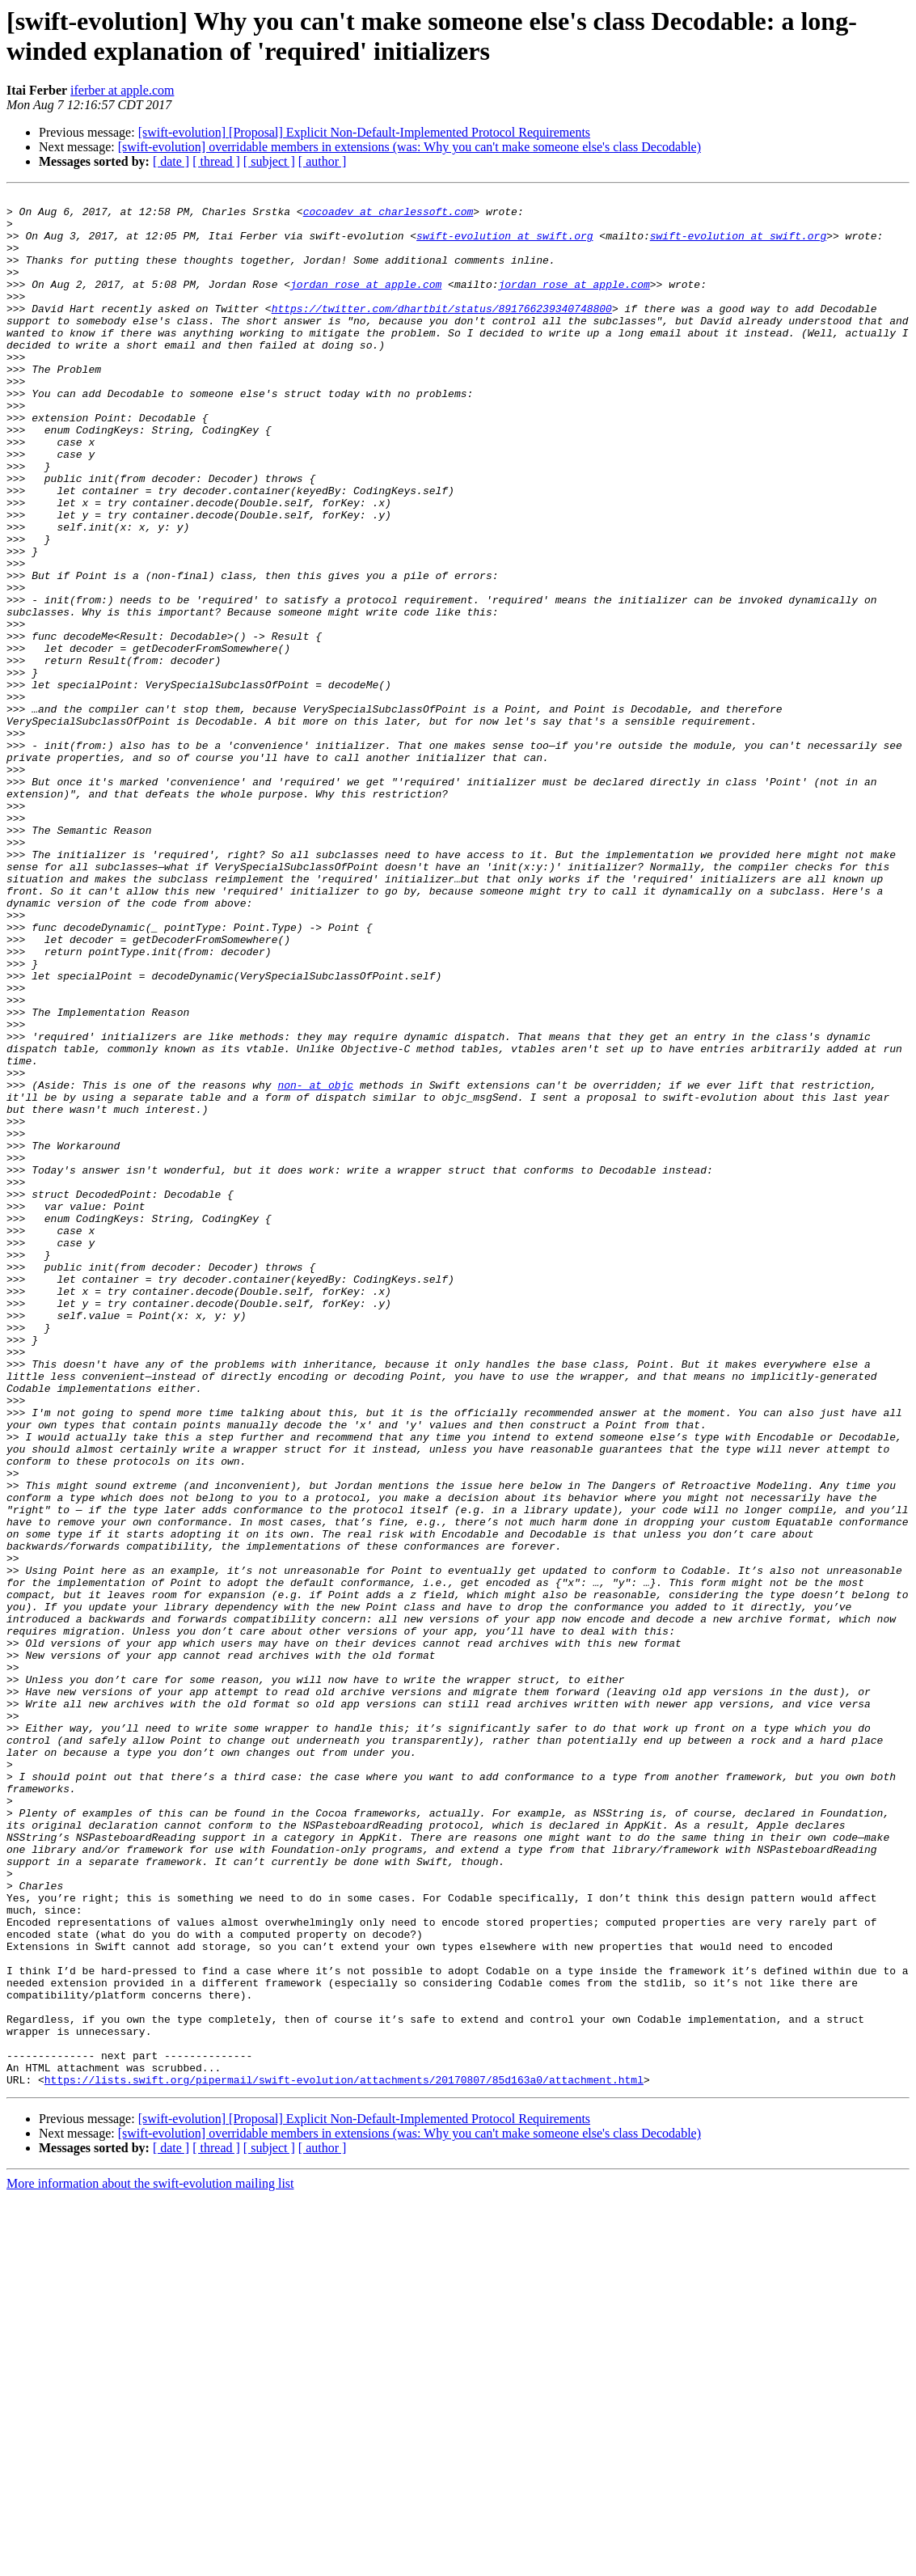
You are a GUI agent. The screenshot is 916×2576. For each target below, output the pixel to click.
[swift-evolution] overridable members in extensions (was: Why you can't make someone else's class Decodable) (409, 147)
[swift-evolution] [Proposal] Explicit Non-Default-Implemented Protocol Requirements (364, 132)
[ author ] (322, 161)
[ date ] (171, 161)
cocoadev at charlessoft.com (388, 216)
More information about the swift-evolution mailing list (150, 2562)
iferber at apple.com (122, 90)
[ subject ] (269, 161)
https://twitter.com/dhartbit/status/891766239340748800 (442, 332)
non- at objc (315, 1264)
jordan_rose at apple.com (365, 303)
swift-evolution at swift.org (504, 245)
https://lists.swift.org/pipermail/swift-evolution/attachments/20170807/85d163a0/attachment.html (344, 2458)
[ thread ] (216, 161)
